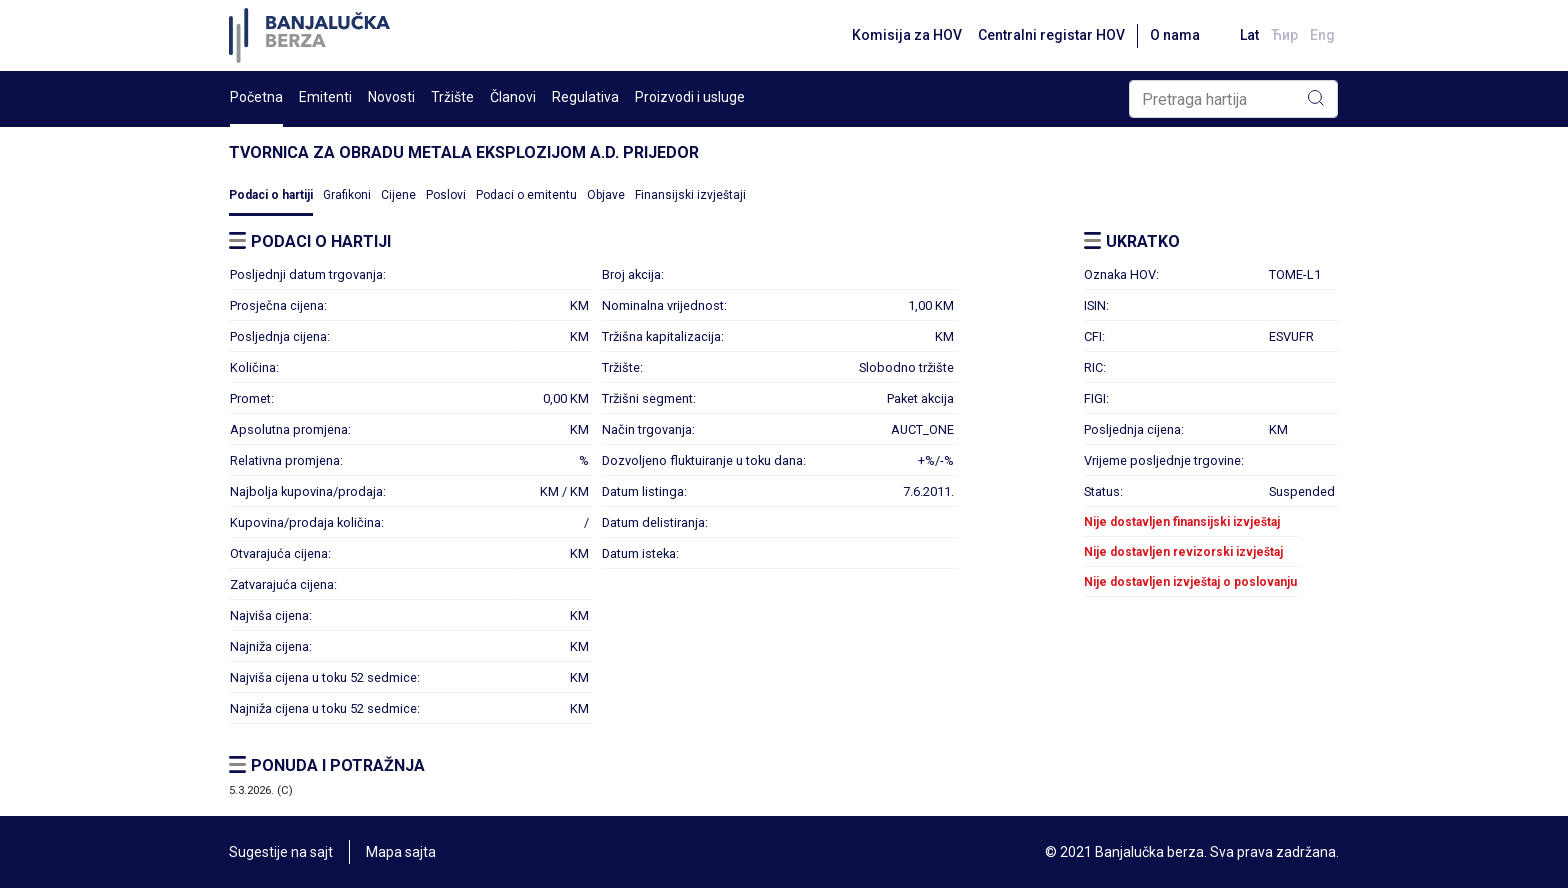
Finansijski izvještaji (690, 195)
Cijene (398, 195)
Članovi (513, 97)
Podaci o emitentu (526, 195)
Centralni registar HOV (1051, 35)
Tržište (452, 97)
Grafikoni (347, 195)
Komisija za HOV (907, 35)
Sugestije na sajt (281, 852)
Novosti (391, 97)
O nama (1175, 35)
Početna (256, 97)
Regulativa (585, 97)
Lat (1249, 35)
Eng (1322, 35)
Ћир (1284, 35)
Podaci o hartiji (271, 195)
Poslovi (446, 195)
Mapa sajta (401, 852)
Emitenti (325, 97)
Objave (606, 195)
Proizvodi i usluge (690, 97)
